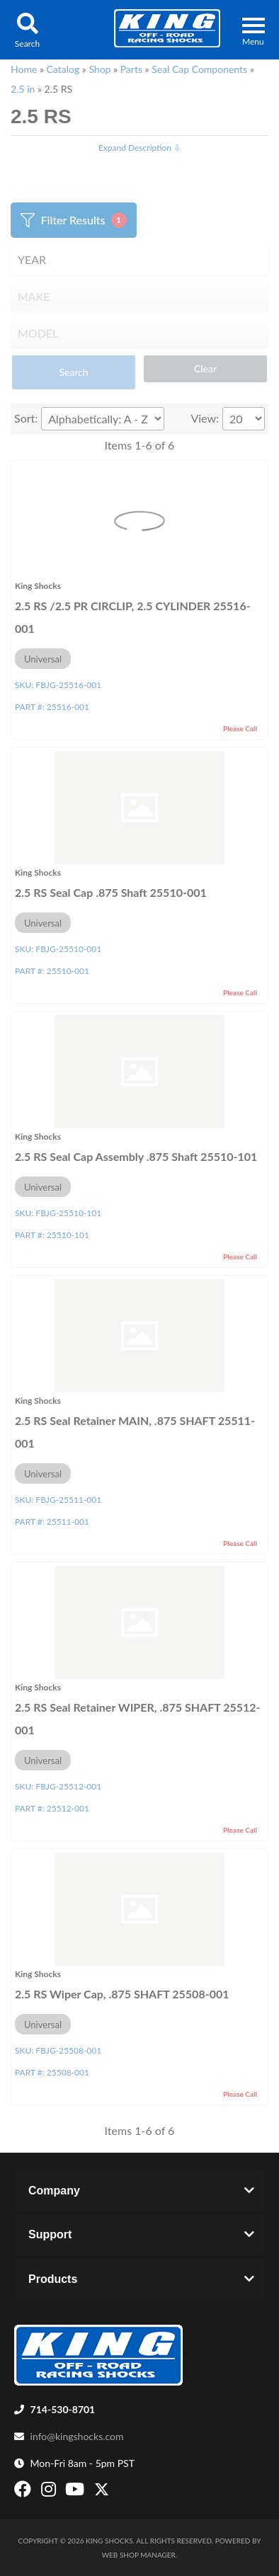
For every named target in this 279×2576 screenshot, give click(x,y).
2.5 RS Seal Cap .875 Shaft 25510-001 (111, 892)
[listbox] (139, 260)
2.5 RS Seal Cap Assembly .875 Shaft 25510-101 (136, 1156)
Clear (205, 368)
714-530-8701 (63, 2409)
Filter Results (73, 220)
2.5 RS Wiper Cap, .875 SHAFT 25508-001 (122, 1993)
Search (73, 372)
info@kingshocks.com (77, 2436)
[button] (27, 29)
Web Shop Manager (139, 2555)
